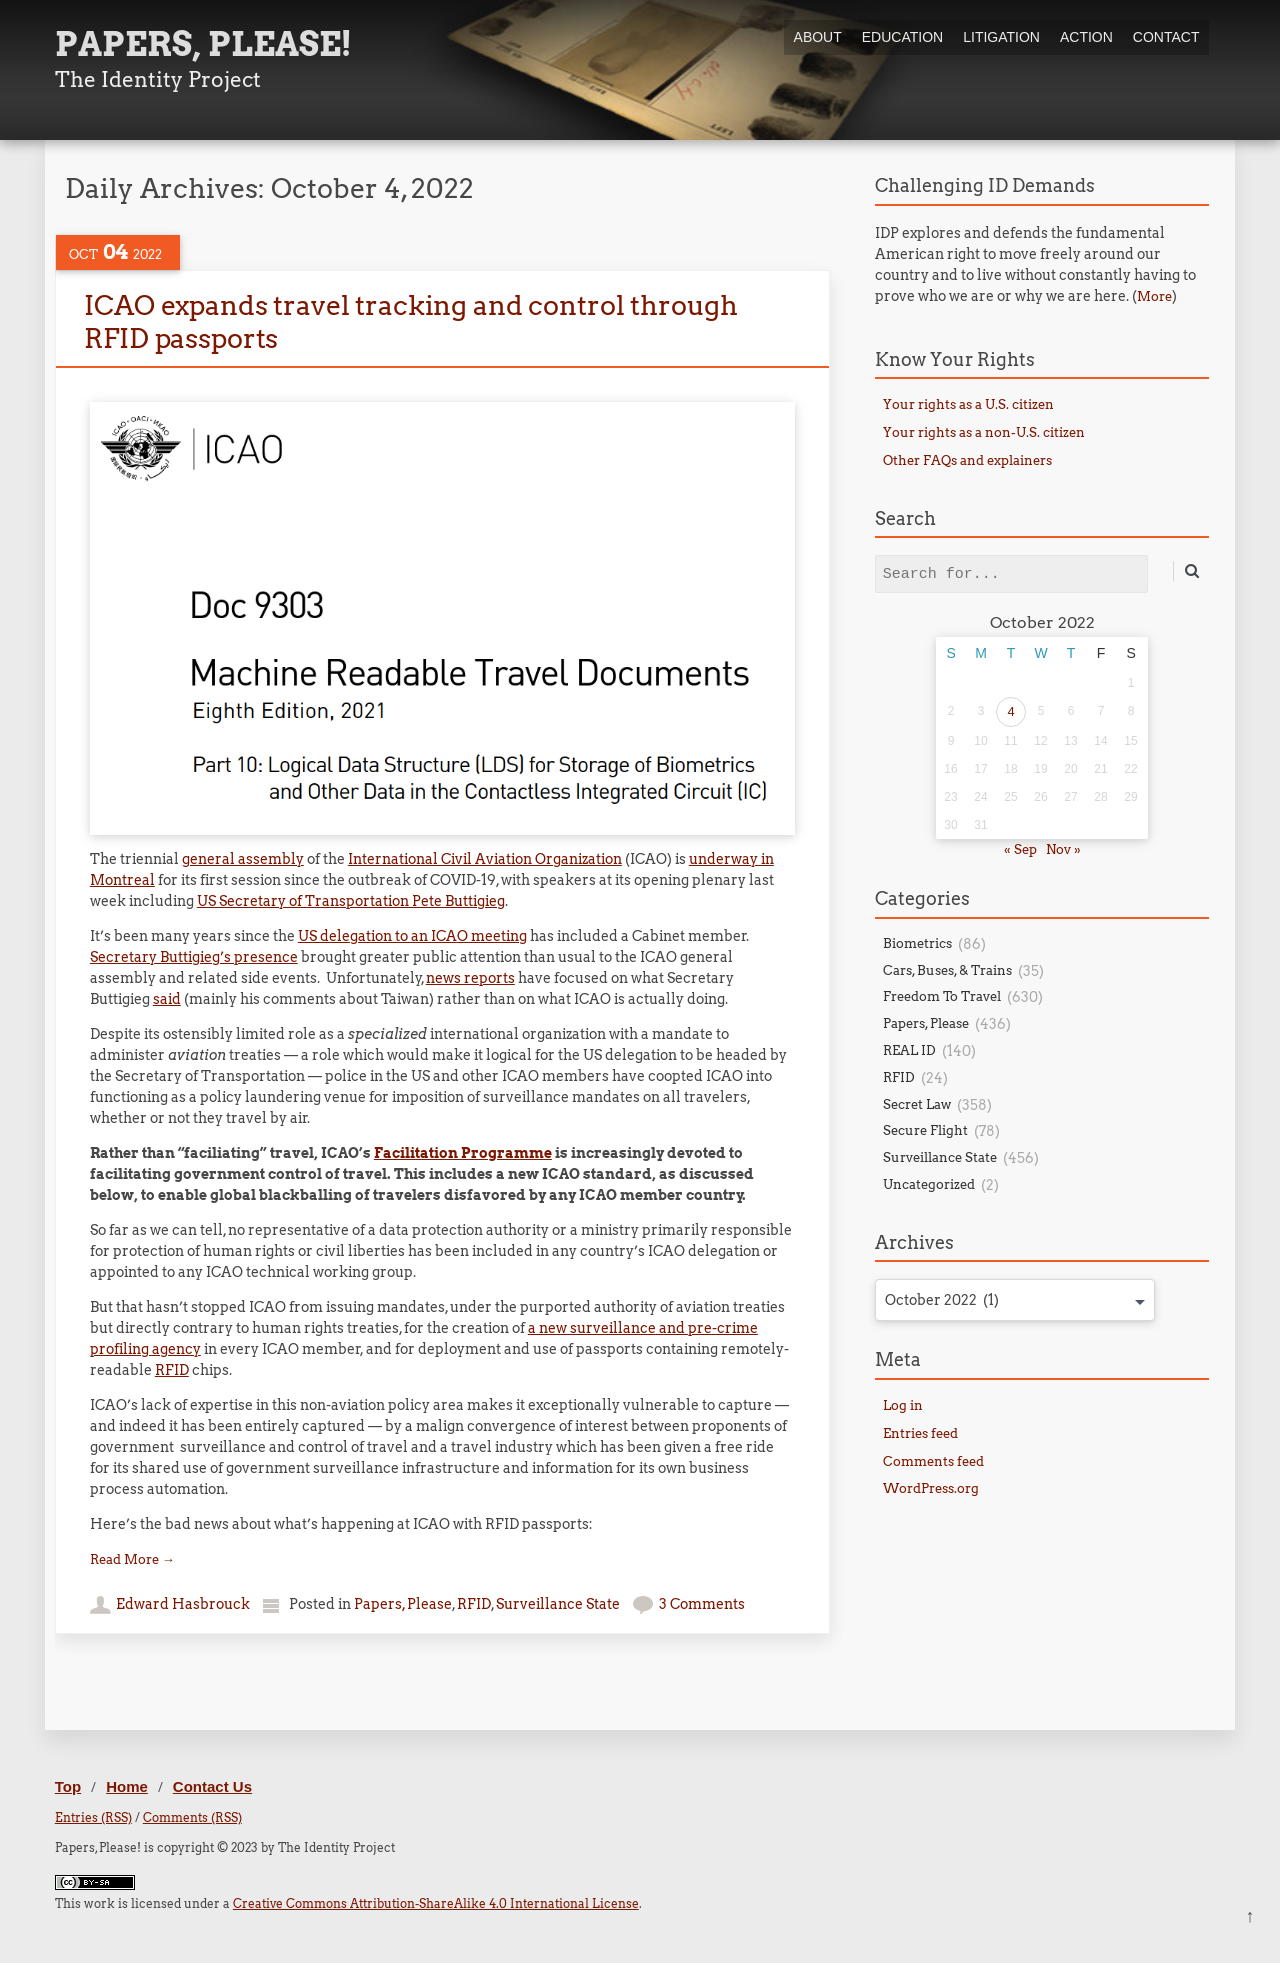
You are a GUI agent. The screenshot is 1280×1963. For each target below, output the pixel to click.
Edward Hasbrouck (183, 1604)
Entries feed (920, 1433)
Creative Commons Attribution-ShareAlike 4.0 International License (436, 1903)
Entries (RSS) (93, 1817)
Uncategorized (929, 1184)
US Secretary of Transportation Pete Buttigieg (351, 901)
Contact (1166, 37)
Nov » (1063, 849)
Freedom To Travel (942, 996)
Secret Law (917, 1104)
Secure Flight (925, 1130)
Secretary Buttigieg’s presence (194, 957)
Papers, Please (403, 1604)
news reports (470, 978)
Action (1086, 37)
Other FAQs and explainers (967, 460)
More (1154, 296)
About (818, 37)
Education (902, 37)
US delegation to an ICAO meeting (412, 936)
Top (68, 1786)
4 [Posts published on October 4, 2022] (1010, 711)
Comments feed (933, 1461)
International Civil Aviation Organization (485, 859)
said (167, 999)
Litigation (1001, 37)
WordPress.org (931, 1488)
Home (127, 1786)
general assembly (243, 859)
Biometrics (917, 943)
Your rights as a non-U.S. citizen (984, 432)
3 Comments (702, 1604)
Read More (132, 1559)
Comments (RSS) (192, 1817)
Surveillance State (558, 1604)
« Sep (1020, 849)
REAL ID (909, 1050)
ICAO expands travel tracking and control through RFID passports (411, 321)
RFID (172, 1370)
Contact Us (212, 1786)
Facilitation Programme (463, 1153)
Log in (903, 1405)
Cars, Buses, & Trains (947, 970)
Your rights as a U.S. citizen (968, 404)
